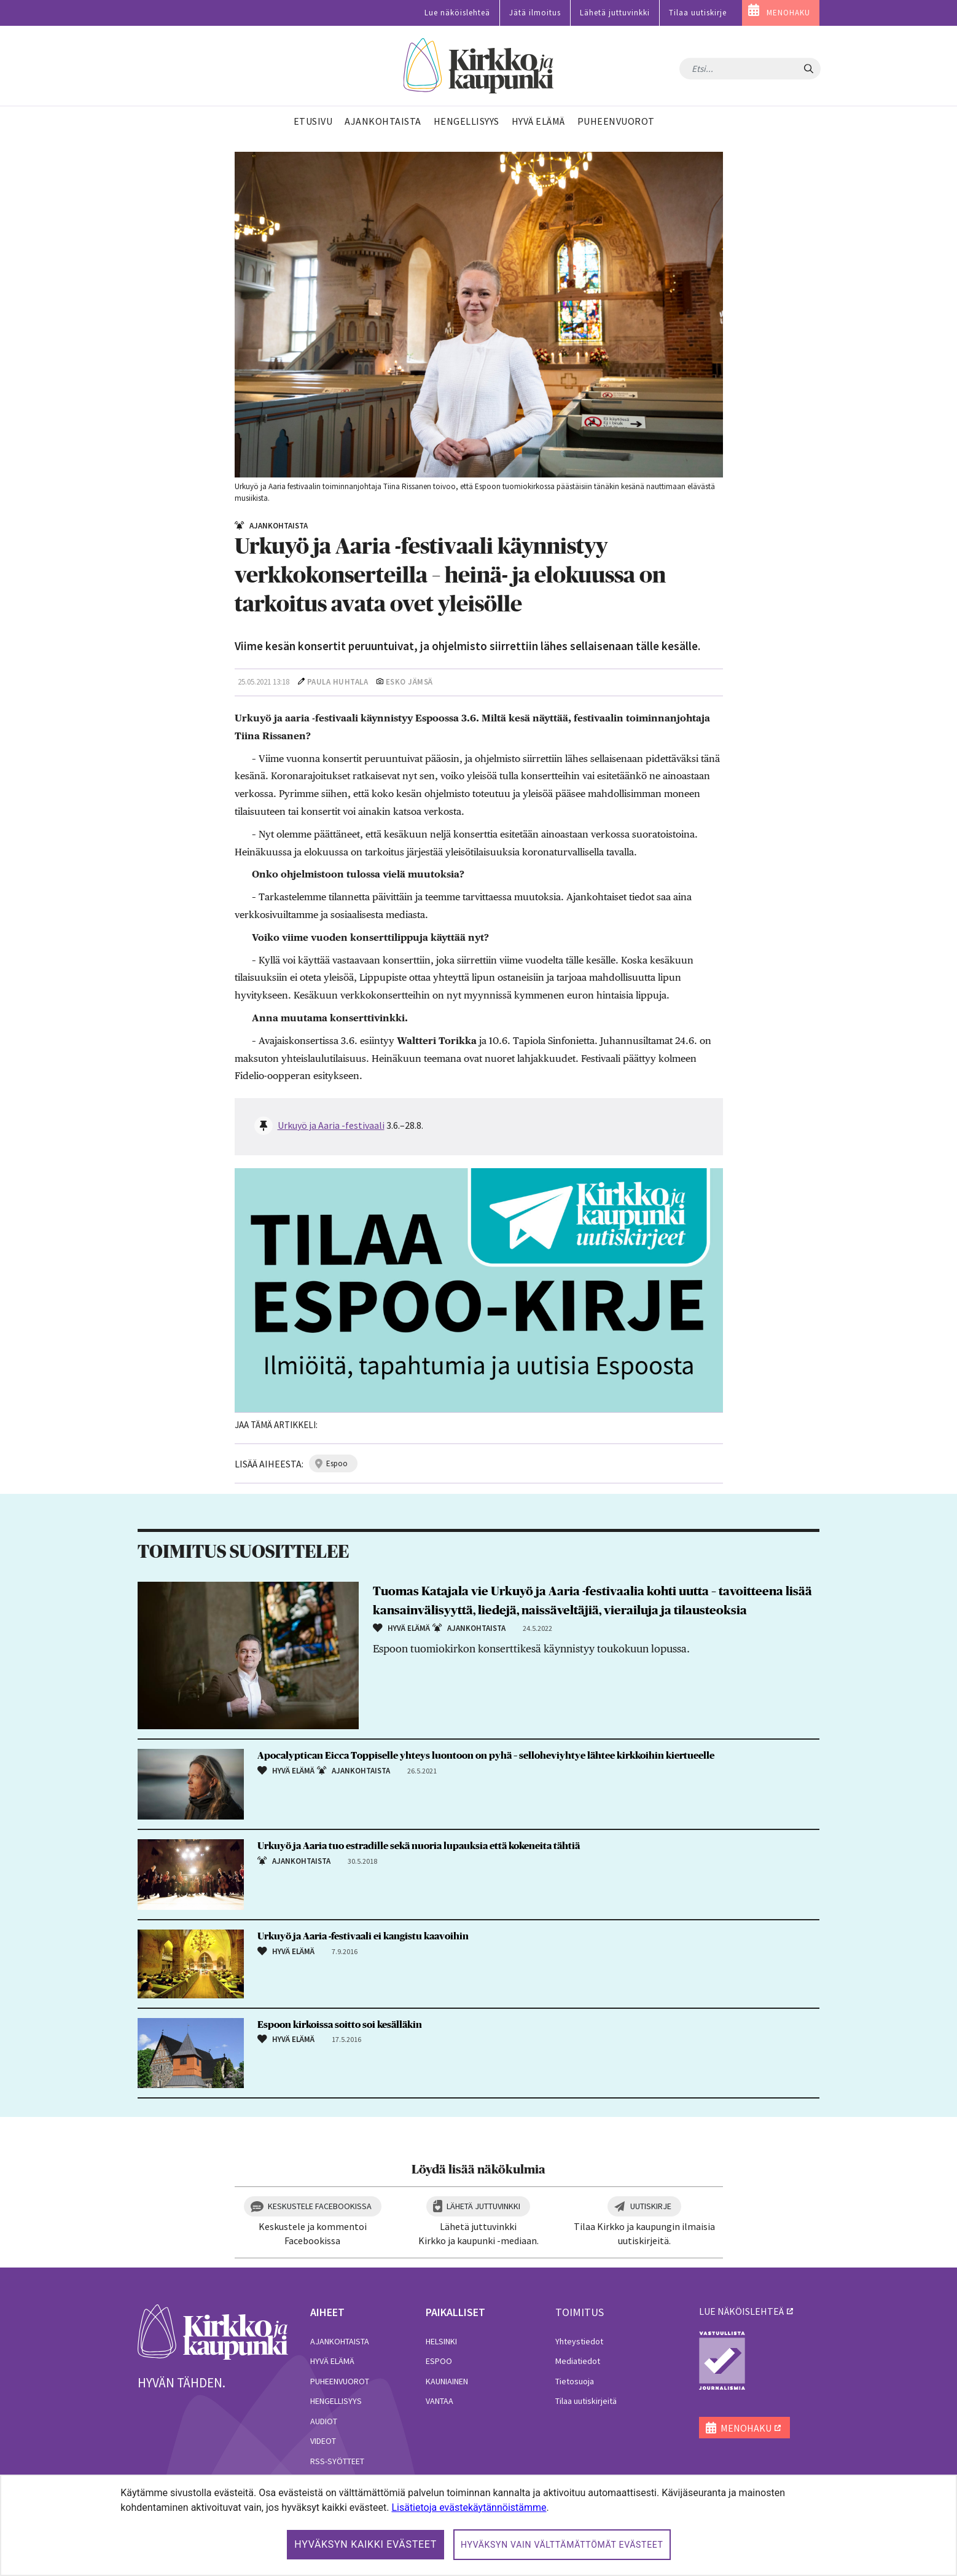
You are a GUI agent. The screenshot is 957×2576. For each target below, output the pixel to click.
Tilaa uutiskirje (698, 12)
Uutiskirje (650, 2206)
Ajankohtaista (339, 2341)
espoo (337, 1463)
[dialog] (478, 2525)
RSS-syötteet (337, 2461)
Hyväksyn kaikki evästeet (365, 2544)
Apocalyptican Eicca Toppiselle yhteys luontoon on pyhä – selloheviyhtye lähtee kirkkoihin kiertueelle (485, 1756)
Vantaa (439, 2400)
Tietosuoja (574, 2381)
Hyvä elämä (332, 2360)
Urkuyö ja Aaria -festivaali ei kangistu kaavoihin (363, 1936)
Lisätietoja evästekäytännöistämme (468, 2507)
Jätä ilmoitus (535, 12)
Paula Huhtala (338, 682)
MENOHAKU (788, 12)
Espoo (439, 2360)
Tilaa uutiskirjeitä (586, 2400)
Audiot (323, 2421)
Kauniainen (447, 2381)
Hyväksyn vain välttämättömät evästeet (562, 2545)
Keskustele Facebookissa (320, 2206)
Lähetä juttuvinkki (615, 12)
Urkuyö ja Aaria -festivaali (331, 1125)
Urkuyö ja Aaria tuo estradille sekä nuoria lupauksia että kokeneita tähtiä (418, 1846)
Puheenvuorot (339, 2381)
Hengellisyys (336, 2400)
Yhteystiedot (579, 2341)
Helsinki (441, 2341)
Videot (323, 2440)
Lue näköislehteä (457, 12)
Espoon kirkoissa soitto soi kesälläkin (339, 2025)
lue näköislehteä (741, 2311)
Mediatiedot (577, 2360)
